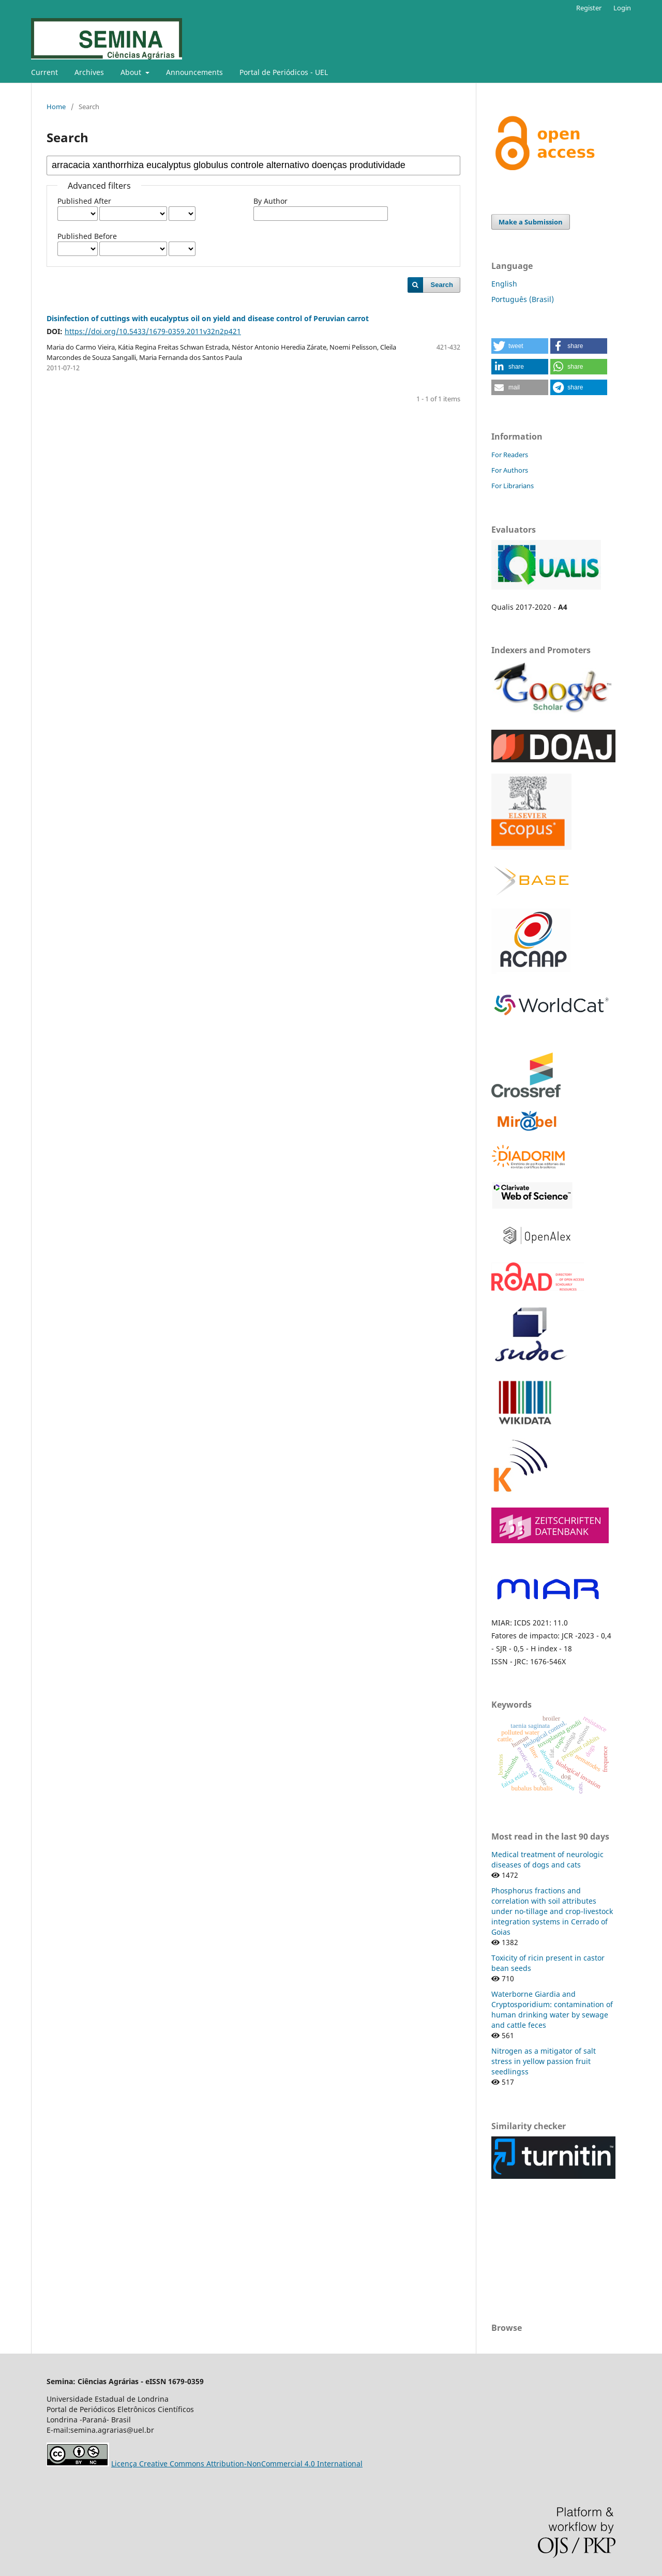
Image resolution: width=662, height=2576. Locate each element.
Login (622, 7)
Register (588, 7)
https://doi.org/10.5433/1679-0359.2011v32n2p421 (153, 331)
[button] (519, 346)
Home (56, 106)
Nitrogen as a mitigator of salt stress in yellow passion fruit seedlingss (543, 2061)
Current (44, 72)
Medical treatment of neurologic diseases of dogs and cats (547, 1859)
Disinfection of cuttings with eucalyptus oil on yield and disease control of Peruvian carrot (208, 318)
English (504, 284)
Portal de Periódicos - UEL (283, 72)
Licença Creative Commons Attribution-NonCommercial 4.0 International (237, 2463)
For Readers (509, 454)
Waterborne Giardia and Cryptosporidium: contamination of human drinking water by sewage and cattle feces (552, 2009)
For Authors (509, 470)
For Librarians (512, 485)
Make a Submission (531, 222)
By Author (270, 201)
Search (442, 285)
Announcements (194, 72)
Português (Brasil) (522, 299)
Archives (89, 72)
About (132, 72)
